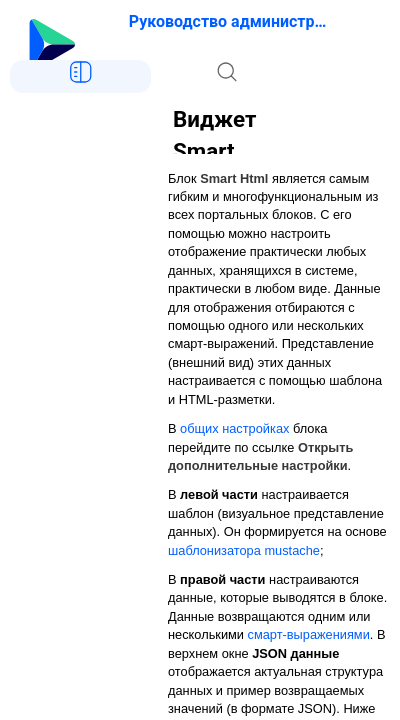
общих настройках (234, 428)
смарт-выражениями (309, 634)
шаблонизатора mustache (244, 550)
